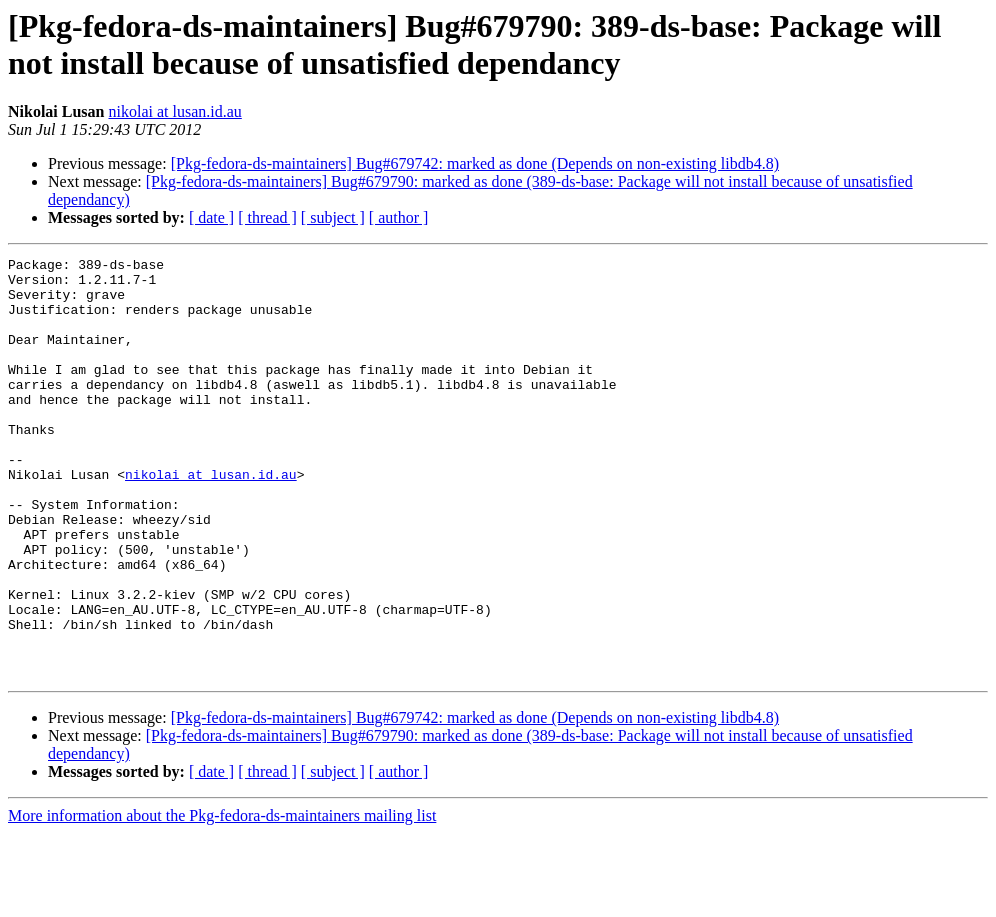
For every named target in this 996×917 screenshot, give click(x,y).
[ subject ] (333, 217)
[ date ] (211, 217)
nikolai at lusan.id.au (174, 111)
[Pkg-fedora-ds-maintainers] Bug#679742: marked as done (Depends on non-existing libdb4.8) (475, 163)
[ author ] (399, 217)
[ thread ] (267, 217)
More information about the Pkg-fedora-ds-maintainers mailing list (222, 899)
